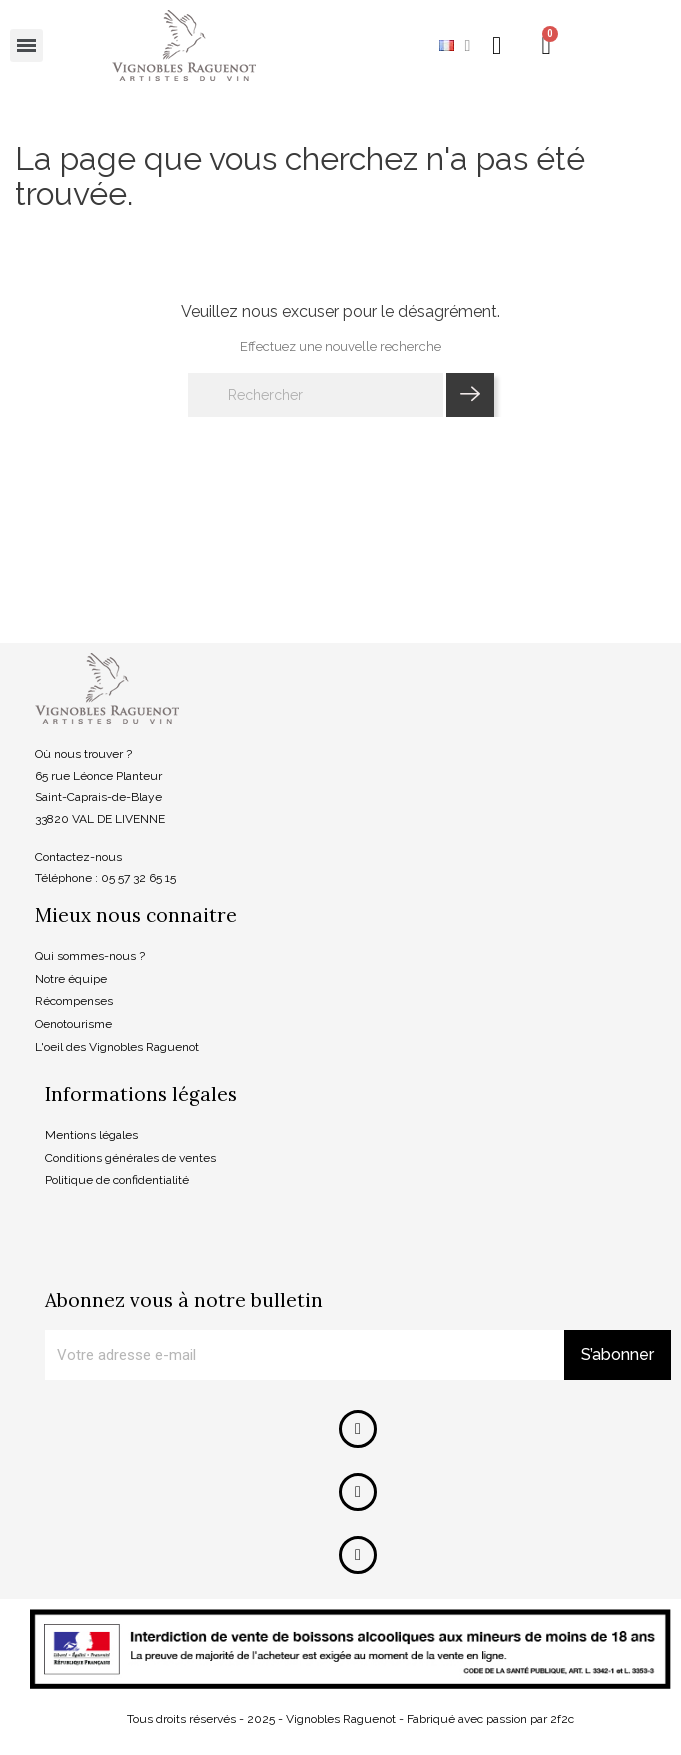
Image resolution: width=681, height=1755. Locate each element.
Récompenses (74, 1001)
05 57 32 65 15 (138, 878)
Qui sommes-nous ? (90, 956)
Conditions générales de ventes (130, 1158)
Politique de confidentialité (117, 1180)
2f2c (562, 1719)
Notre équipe (71, 979)
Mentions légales (91, 1135)
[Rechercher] (315, 395)
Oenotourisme (73, 1024)
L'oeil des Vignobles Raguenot (117, 1047)
